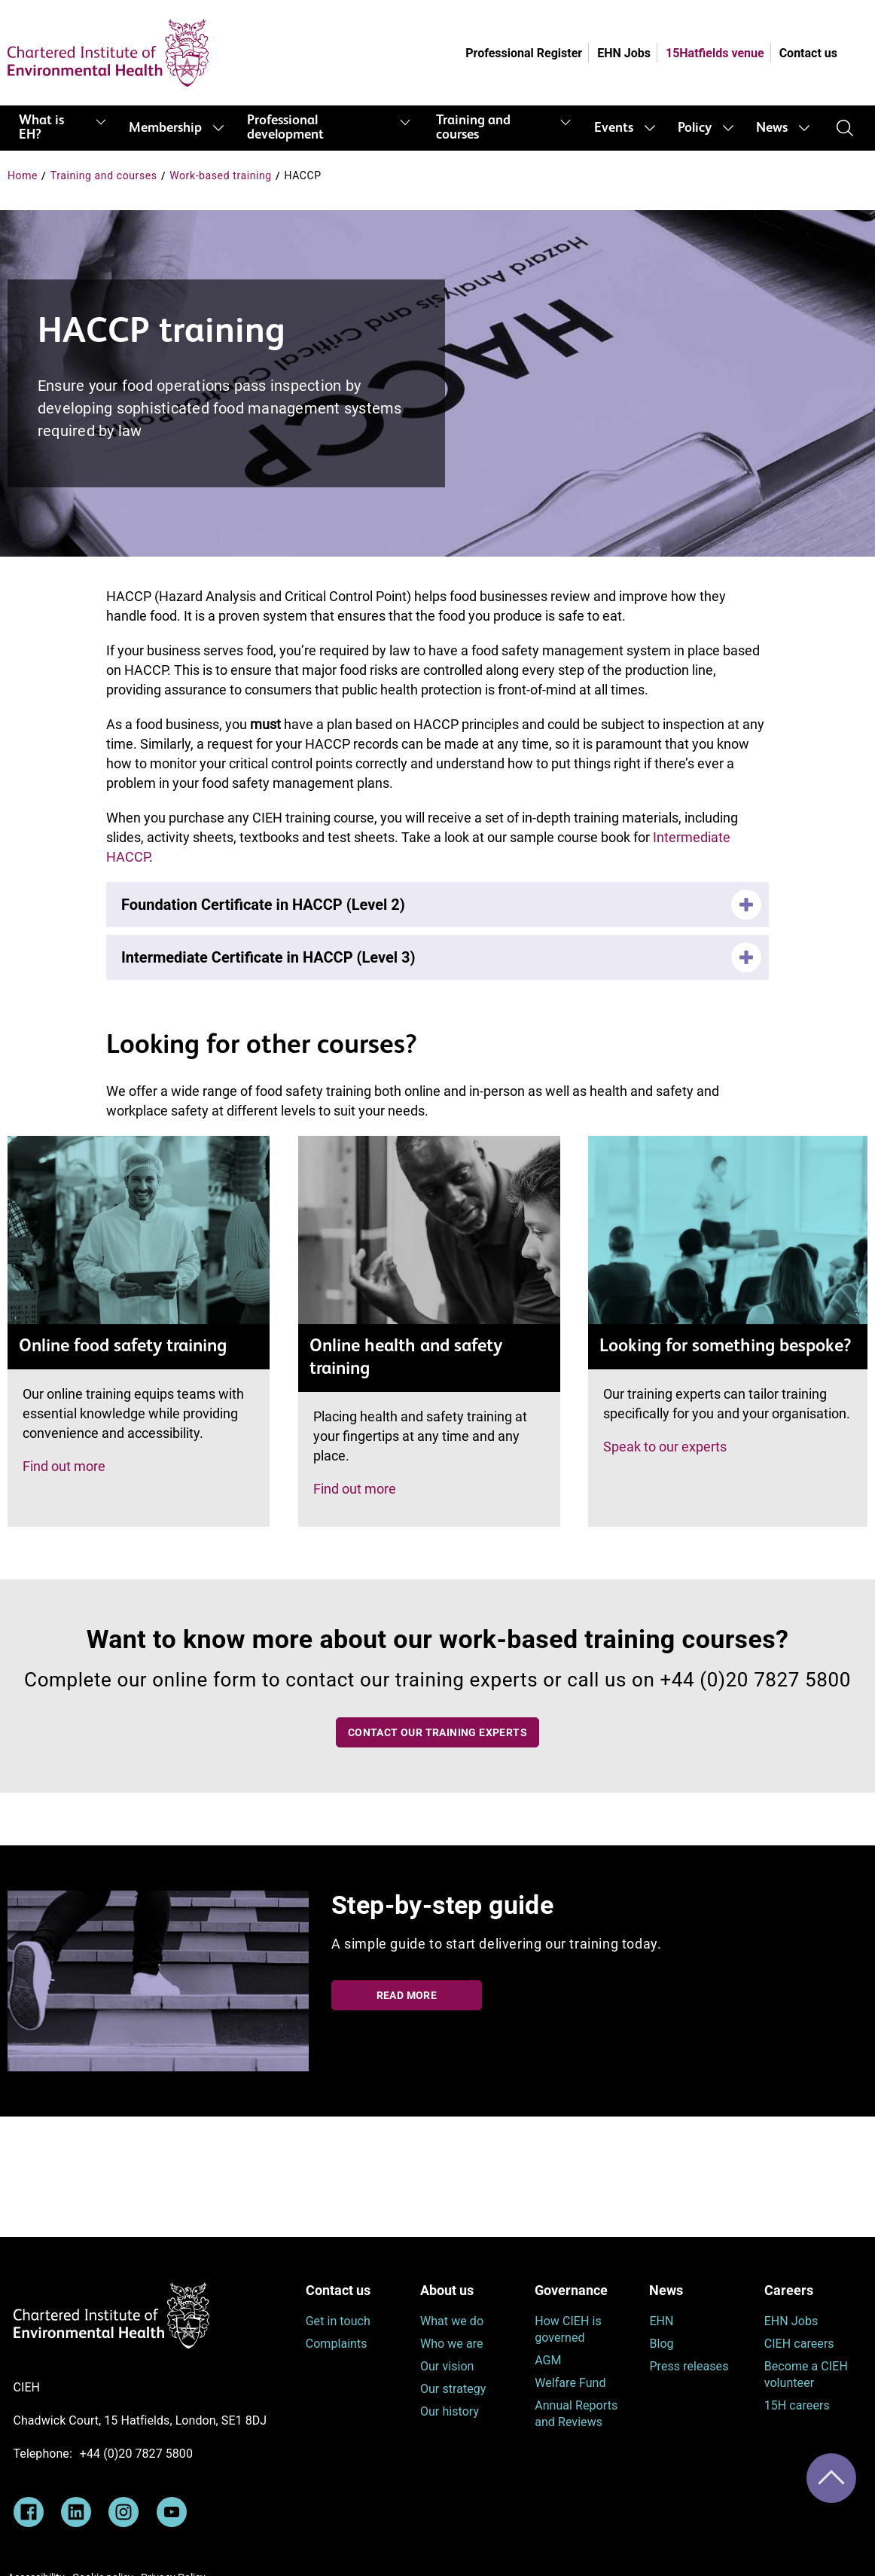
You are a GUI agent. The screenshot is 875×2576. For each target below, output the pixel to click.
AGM (548, 2360)
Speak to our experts (665, 1446)
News (772, 128)
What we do (451, 2321)
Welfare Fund (570, 2383)
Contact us (808, 53)
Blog (661, 2343)
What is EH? (41, 128)
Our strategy (453, 2389)
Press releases (688, 2366)
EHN (661, 2321)
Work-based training (220, 175)
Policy (695, 128)
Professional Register (523, 53)
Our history (449, 2411)
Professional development (285, 128)
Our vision (447, 2366)
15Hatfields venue (715, 53)
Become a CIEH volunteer (806, 2374)
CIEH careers (799, 2343)
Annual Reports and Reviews (576, 2413)
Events (613, 128)
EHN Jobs (624, 53)
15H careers (797, 2405)
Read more (407, 1995)
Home (23, 175)
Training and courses (473, 128)
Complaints (336, 2343)
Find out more (64, 1466)
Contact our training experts (437, 1732)
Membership (165, 128)
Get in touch (338, 2321)
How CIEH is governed (568, 2329)
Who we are (451, 2343)
